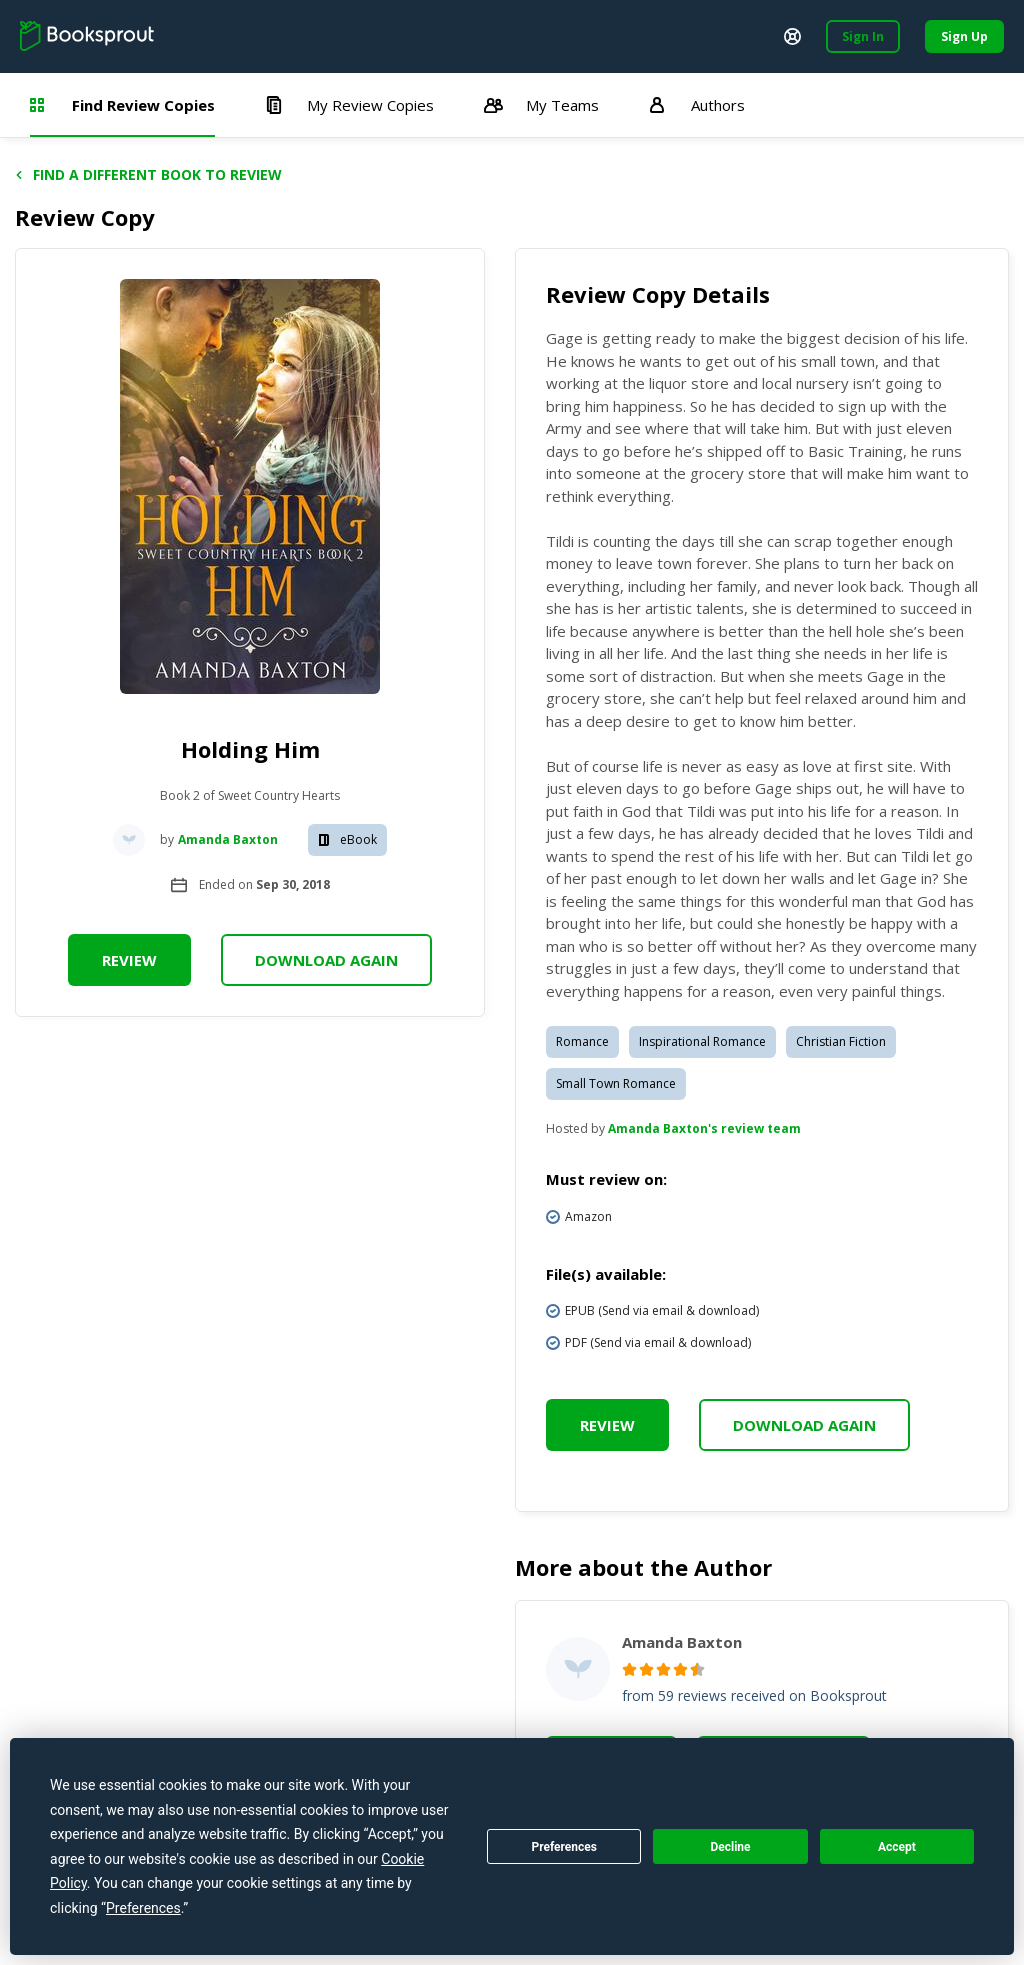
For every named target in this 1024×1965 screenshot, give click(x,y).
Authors (697, 105)
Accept (897, 1847)
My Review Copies (349, 105)
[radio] (629, 1669)
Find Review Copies (122, 105)
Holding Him (250, 749)
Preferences (564, 1847)
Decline (730, 1847)
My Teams (541, 105)
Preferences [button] (143, 1908)
